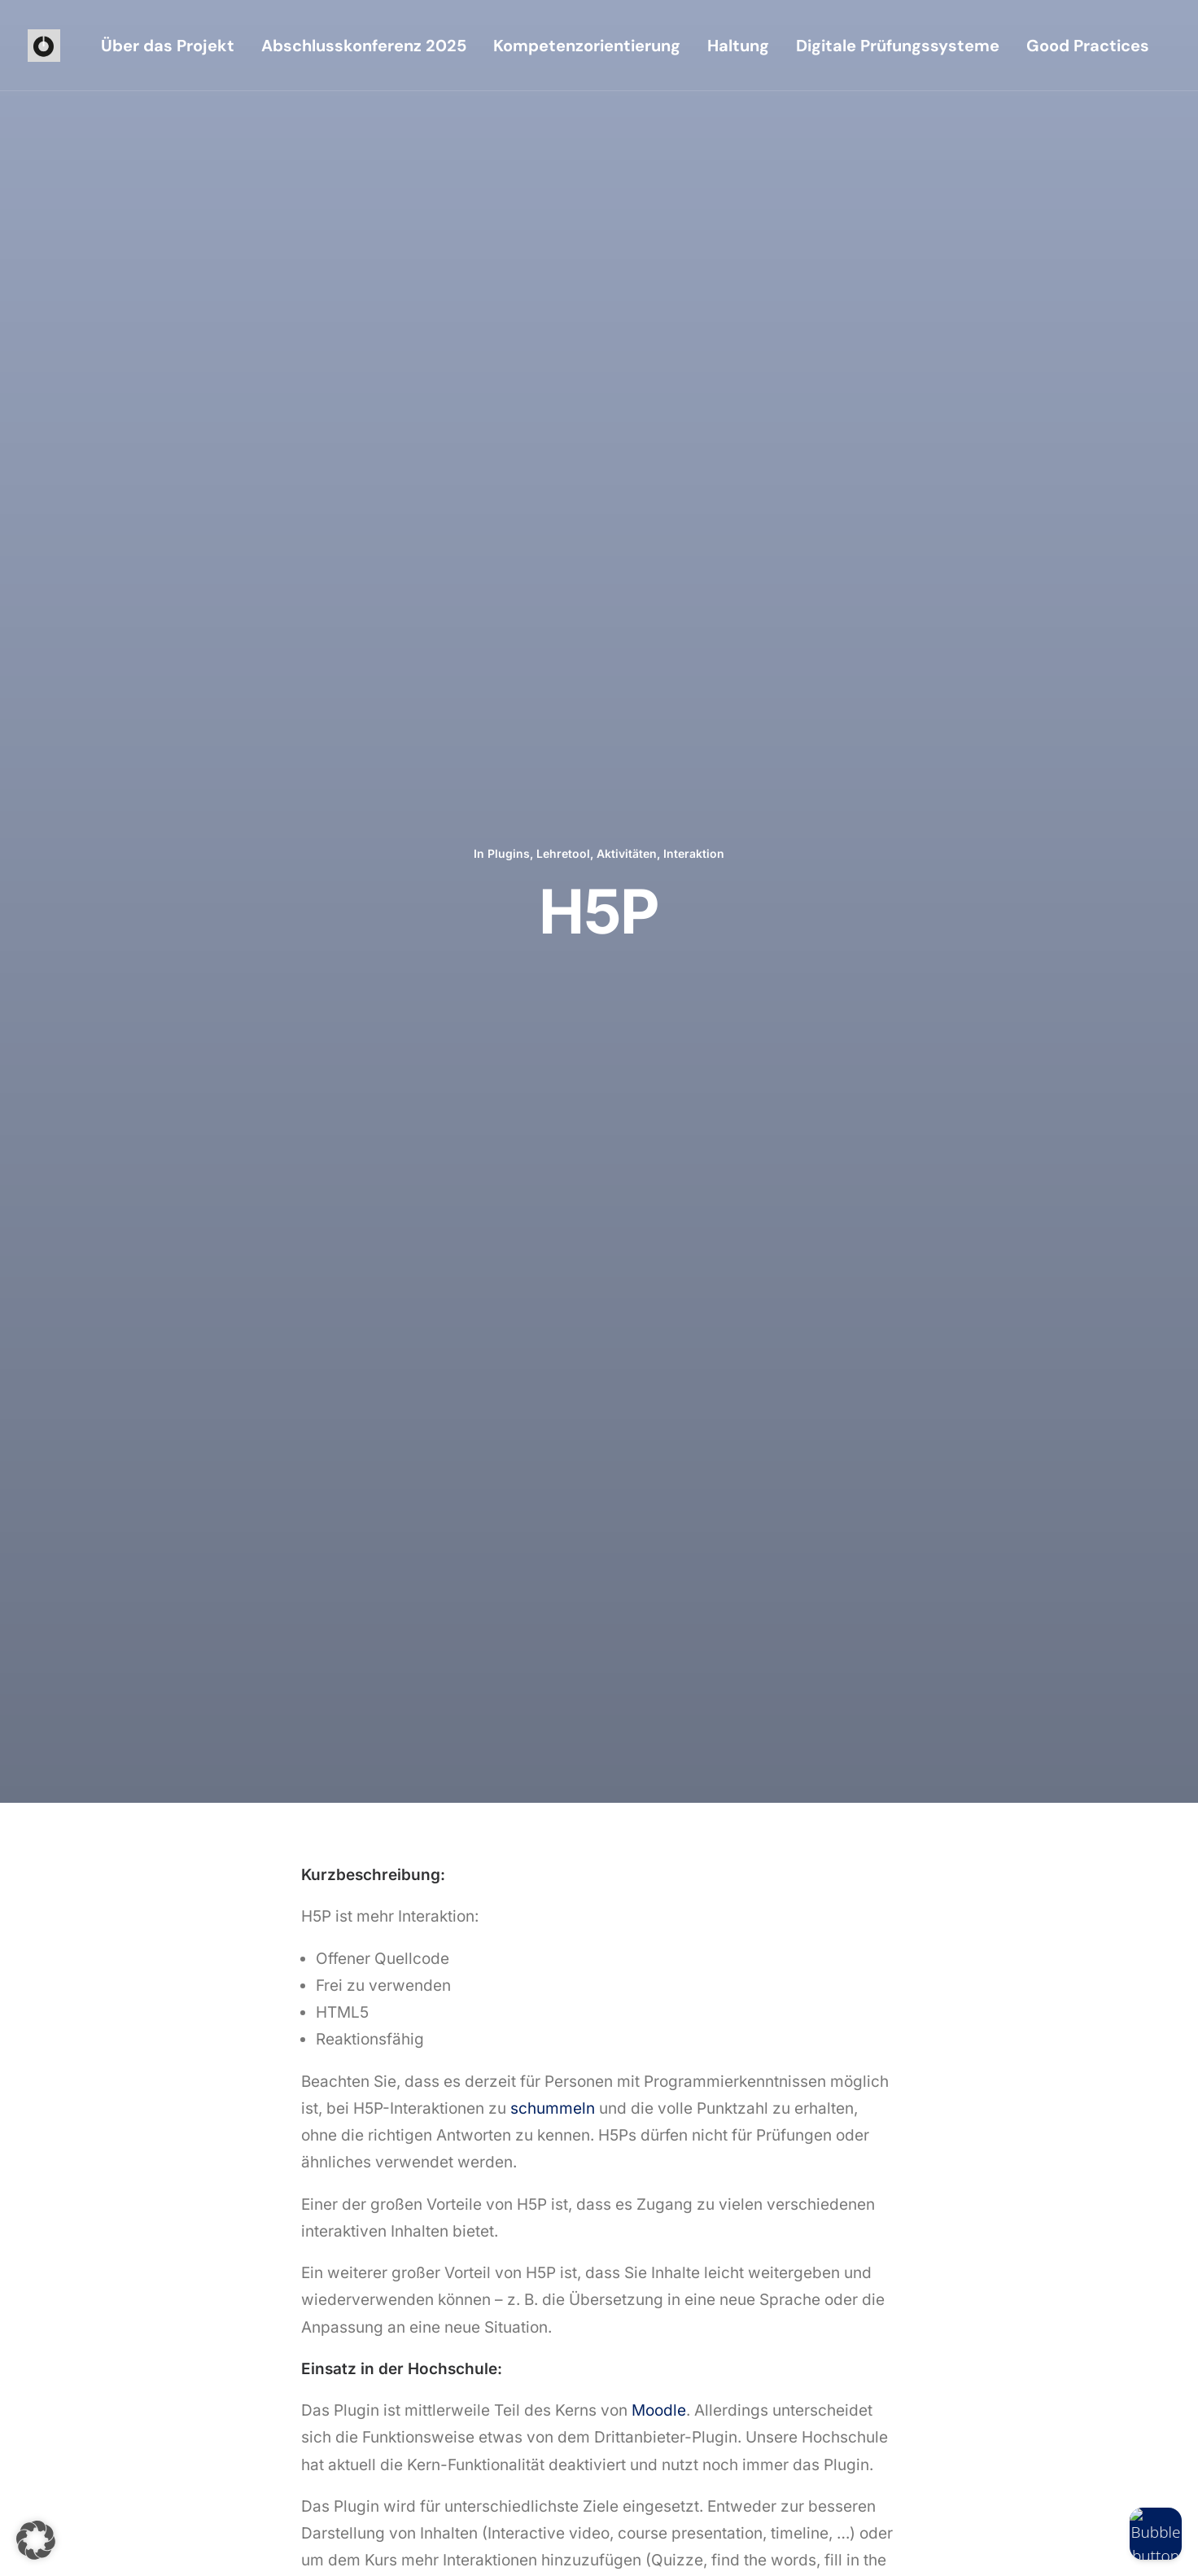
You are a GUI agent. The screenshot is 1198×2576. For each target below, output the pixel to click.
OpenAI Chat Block (190, 1594)
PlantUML (845, 1594)
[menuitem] (168, 45)
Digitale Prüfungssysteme (897, 45)
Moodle (659, 1017)
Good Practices (1087, 45)
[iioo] (44, 45)
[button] (648, 2332)
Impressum (205, 2544)
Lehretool (563, 157)
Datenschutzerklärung (298, 2544)
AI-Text (495, 1594)
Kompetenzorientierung (586, 45)
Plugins (509, 157)
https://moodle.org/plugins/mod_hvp (435, 1278)
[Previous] (300, 1802)
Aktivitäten (627, 157)
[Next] (897, 1802)
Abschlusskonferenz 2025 (363, 45)
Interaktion (693, 157)
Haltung (738, 45)
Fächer (990, 1628)
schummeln (552, 715)
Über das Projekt (167, 45)
